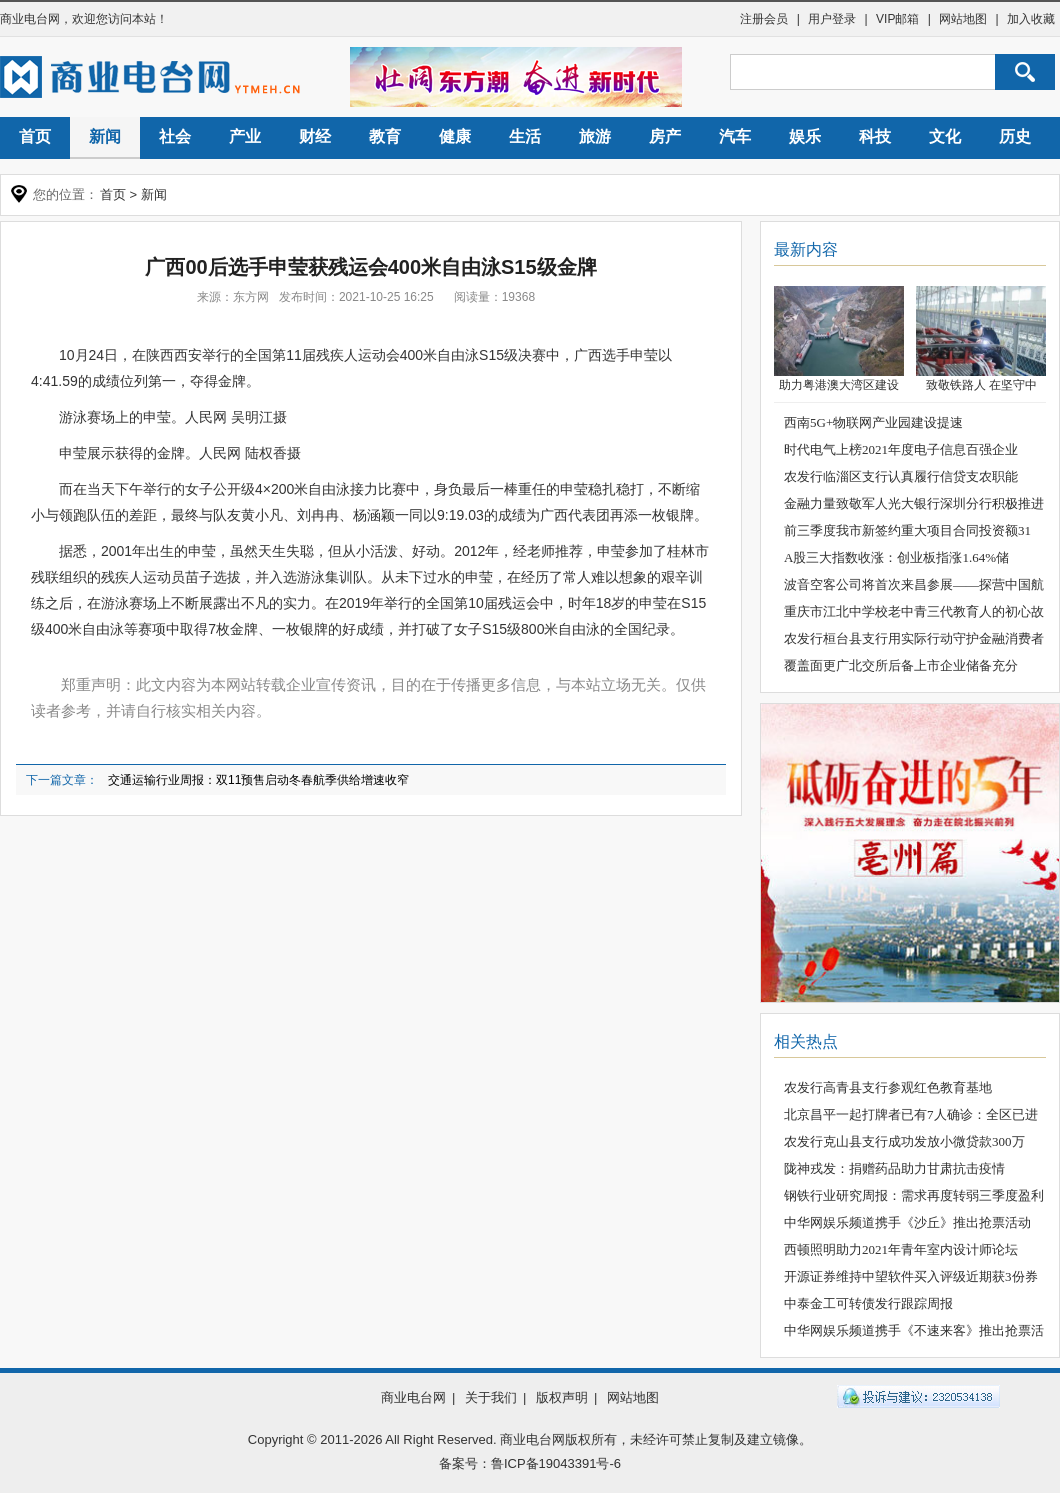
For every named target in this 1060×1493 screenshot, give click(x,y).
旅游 (595, 136)
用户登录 (832, 19)
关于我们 (491, 1397)
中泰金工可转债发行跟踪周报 (868, 1303)
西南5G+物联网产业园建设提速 (873, 422)
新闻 (105, 136)
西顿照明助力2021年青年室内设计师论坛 (901, 1249)
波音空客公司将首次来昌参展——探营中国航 (914, 584)
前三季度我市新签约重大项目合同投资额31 (907, 530)
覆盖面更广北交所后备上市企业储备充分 (901, 665)
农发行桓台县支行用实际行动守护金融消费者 (914, 638)
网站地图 (963, 19)
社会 (175, 136)
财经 (315, 136)
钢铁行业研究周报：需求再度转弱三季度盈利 (914, 1195)
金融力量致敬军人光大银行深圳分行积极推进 (914, 503)
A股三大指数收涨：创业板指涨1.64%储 (896, 557)
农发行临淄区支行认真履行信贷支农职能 (901, 476)
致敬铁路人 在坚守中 (981, 385)
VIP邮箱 (897, 19)
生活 (525, 136)
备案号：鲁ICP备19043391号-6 (530, 1463)
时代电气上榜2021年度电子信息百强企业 (901, 449)
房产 (665, 136)
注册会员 (764, 19)
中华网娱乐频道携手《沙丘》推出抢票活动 (907, 1222)
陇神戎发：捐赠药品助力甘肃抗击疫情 (894, 1168)
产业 (245, 136)
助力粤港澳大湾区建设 (839, 385)
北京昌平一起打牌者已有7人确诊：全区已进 (911, 1114)
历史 (1015, 136)
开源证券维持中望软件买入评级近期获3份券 (911, 1276)
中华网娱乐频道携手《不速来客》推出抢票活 (914, 1330)
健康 (455, 136)
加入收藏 (1031, 19)
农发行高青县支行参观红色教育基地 (888, 1087)
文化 (945, 136)
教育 (385, 136)
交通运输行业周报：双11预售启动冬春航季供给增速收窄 (258, 780)
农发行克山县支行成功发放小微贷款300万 (904, 1141)
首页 (35, 136)
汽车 (735, 136)
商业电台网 (30, 19)
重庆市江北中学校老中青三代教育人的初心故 (914, 611)
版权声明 (562, 1397)
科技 (875, 136)
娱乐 (805, 136)
